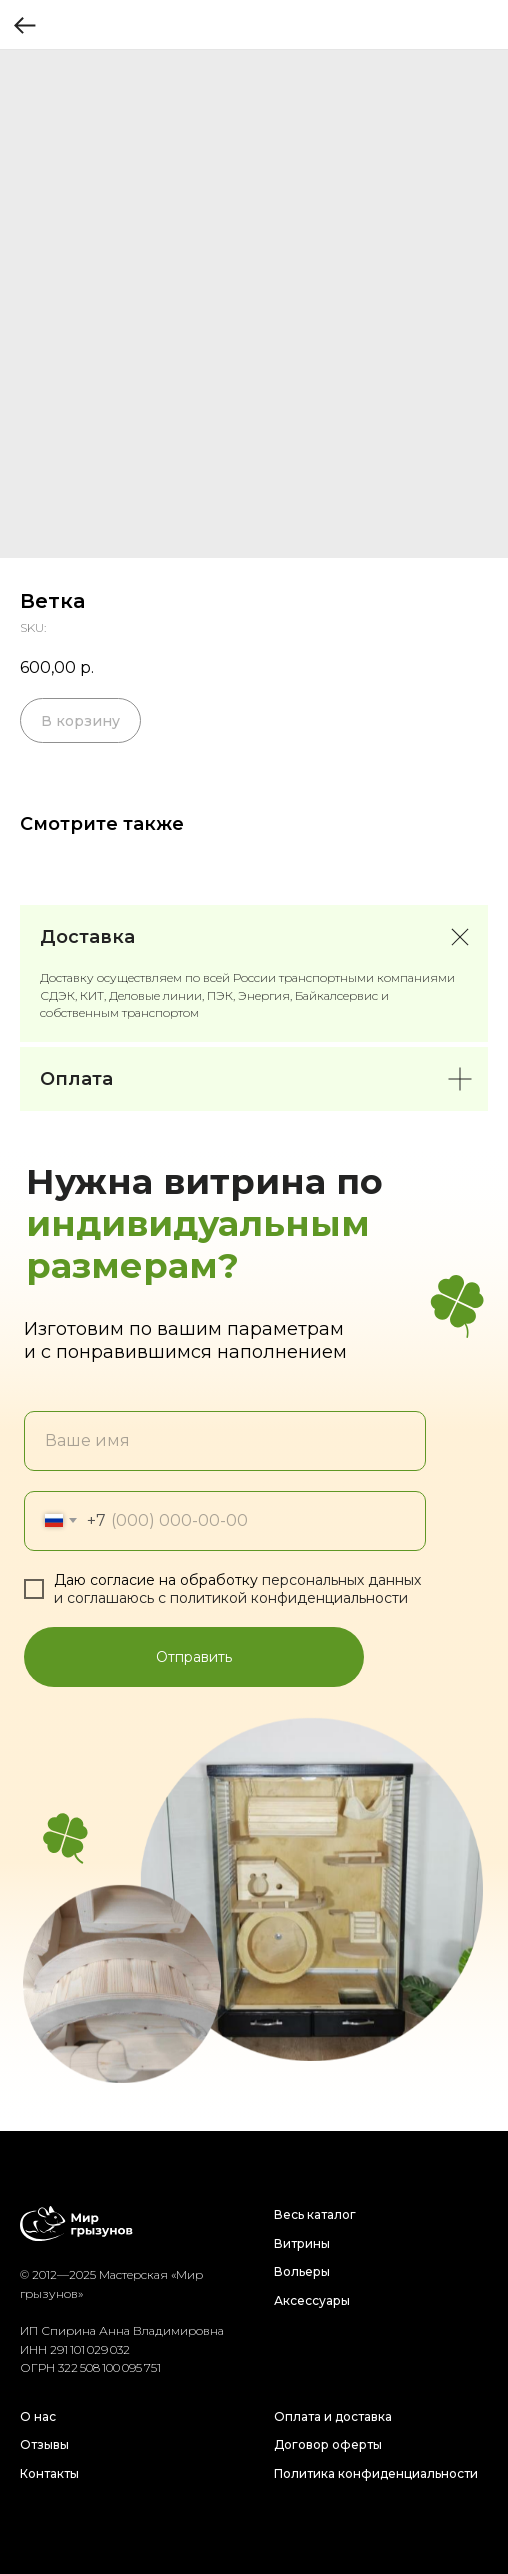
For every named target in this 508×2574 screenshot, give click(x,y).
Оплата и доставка (333, 2416)
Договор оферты (328, 2444)
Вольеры (302, 2271)
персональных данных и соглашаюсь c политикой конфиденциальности (237, 1589)
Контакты (49, 2473)
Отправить (194, 1657)
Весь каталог (315, 2214)
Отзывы (44, 2444)
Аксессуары (312, 2300)
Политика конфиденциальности (376, 2473)
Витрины (302, 2243)
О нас (38, 2416)
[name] (225, 1441)
